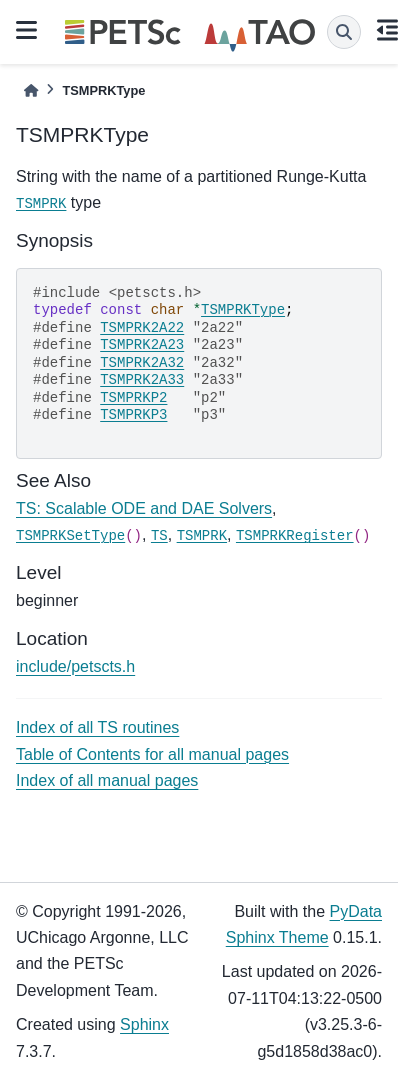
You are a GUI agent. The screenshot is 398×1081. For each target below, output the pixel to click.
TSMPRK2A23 (142, 345)
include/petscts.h (75, 666)
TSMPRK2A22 (142, 328)
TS (159, 536)
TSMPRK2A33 (142, 380)
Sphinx (144, 1024)
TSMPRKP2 (133, 398)
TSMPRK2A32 (142, 363)
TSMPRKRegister (295, 536)
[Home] (31, 90)
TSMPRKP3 (133, 415)
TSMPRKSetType (70, 536)
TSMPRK (41, 204)
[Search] (344, 32)
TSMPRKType (243, 310)
